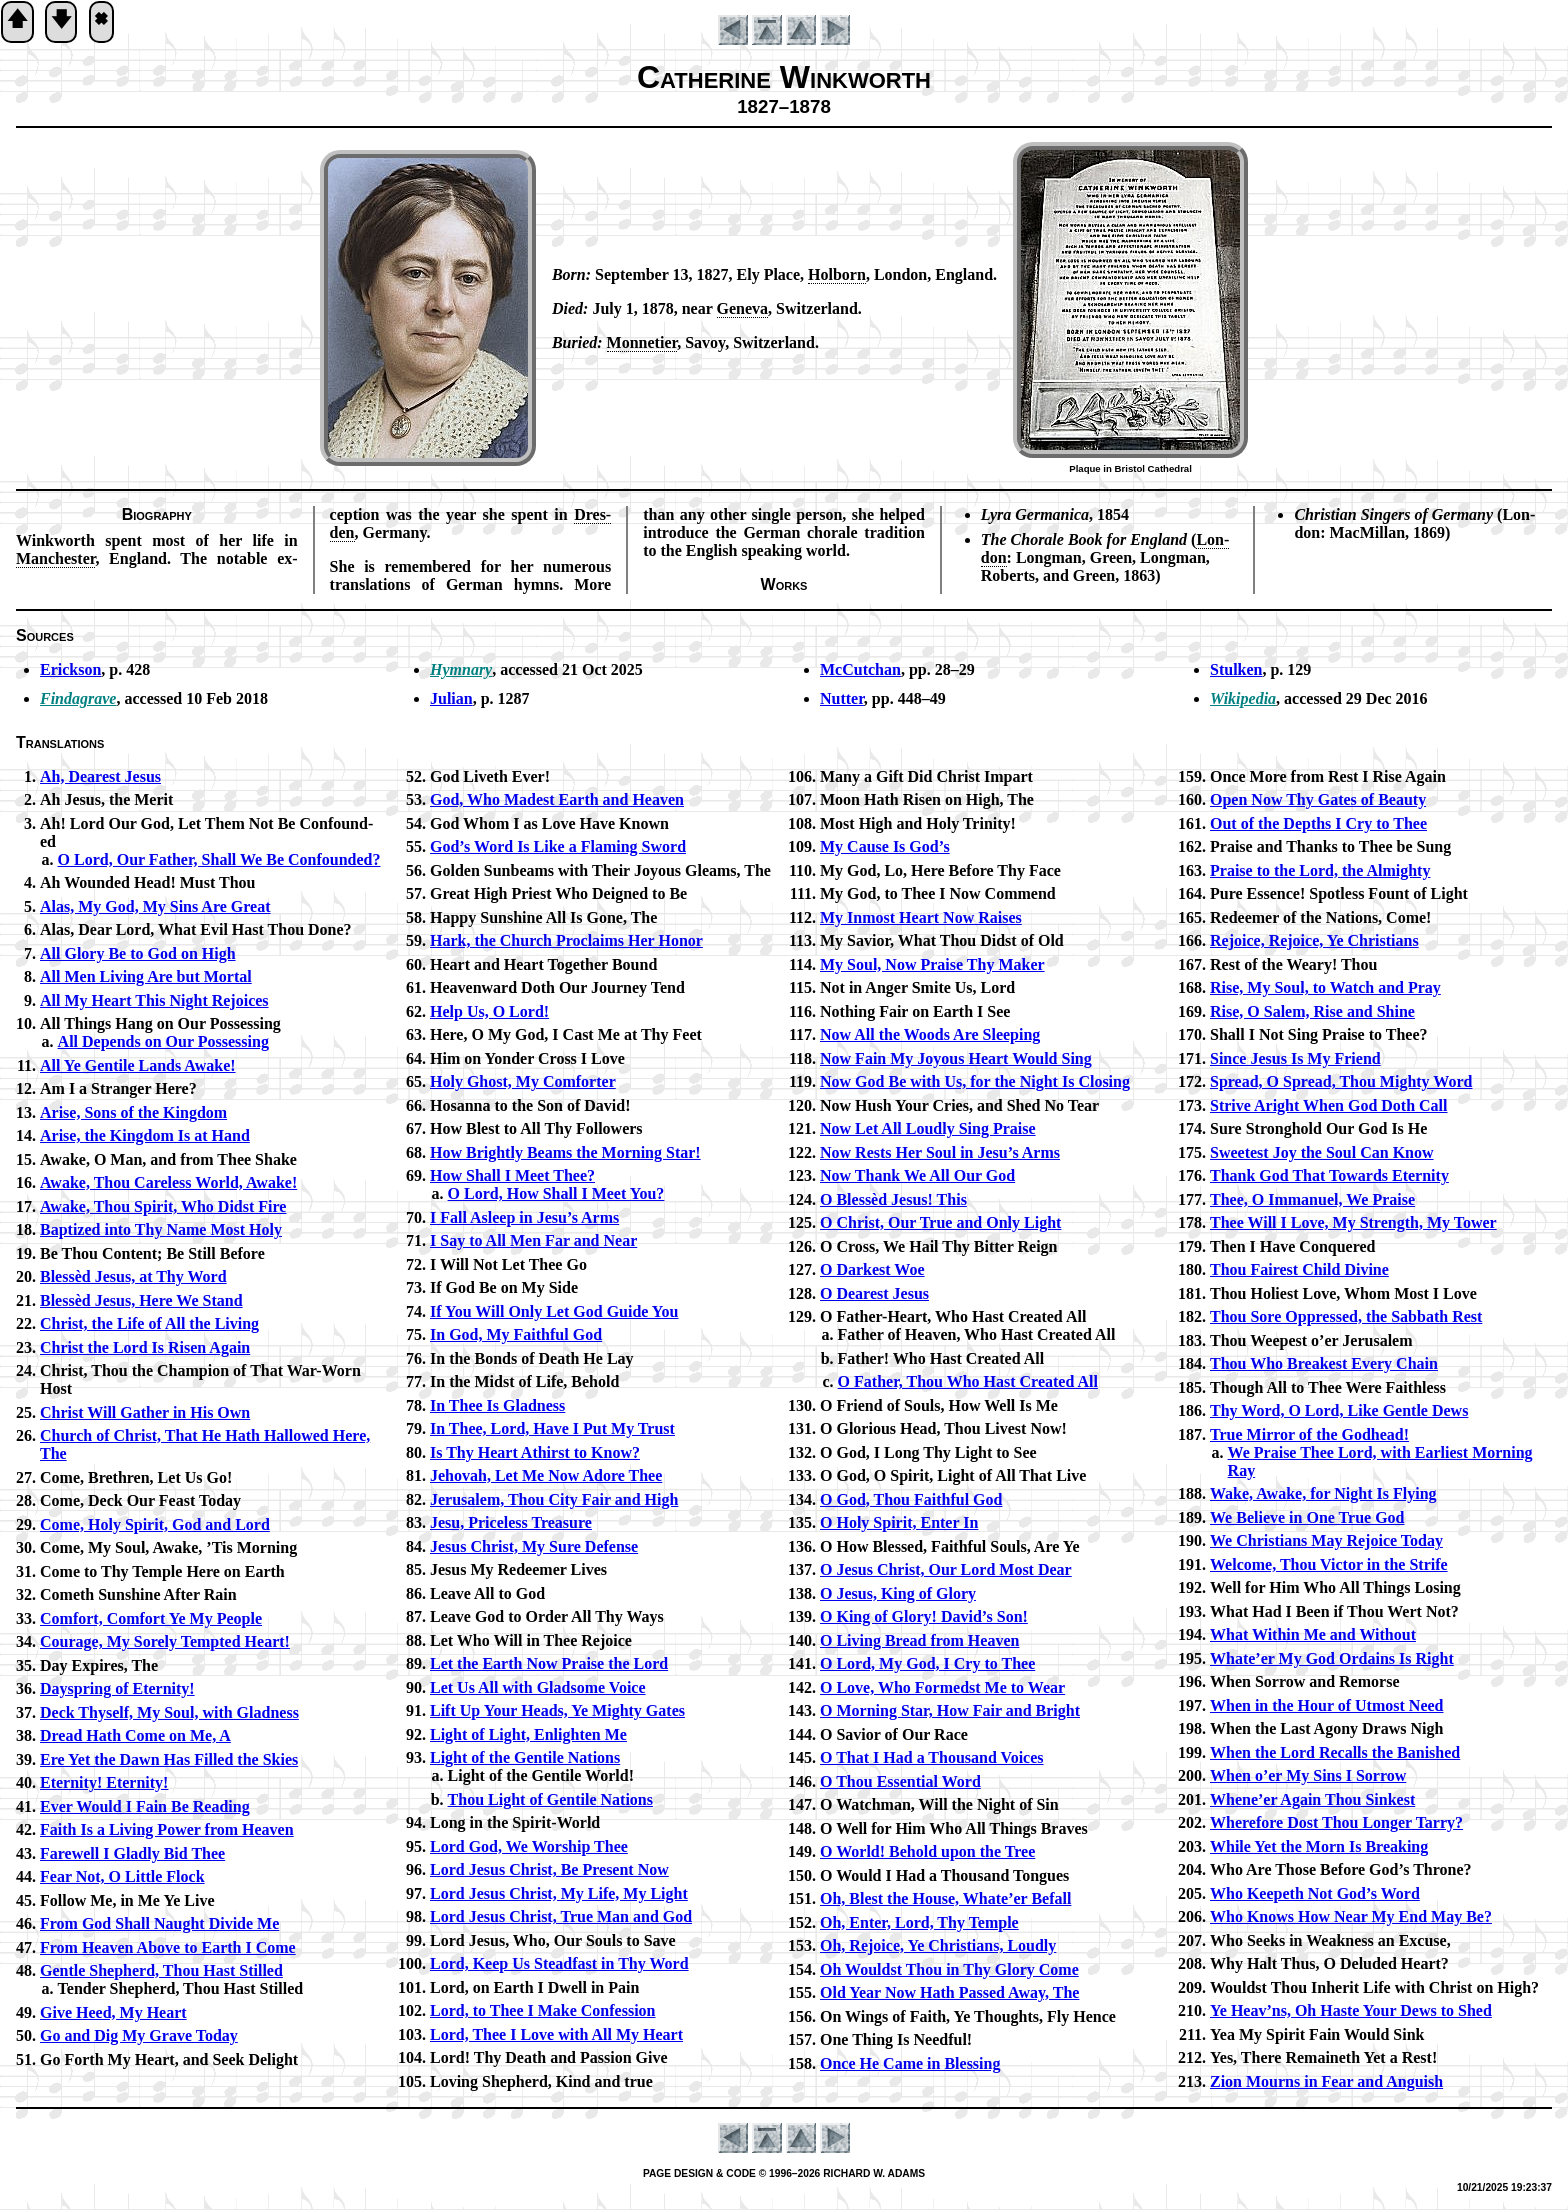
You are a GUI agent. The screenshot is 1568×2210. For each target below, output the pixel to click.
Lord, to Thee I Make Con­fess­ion (543, 2010)
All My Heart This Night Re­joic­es (154, 1000)
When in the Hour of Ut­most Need (1326, 1705)
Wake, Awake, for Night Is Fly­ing (1323, 1493)
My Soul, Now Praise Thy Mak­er (932, 964)
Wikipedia (1243, 698)
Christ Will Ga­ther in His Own (145, 1412)
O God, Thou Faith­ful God (911, 1499)
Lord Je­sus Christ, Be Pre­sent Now (549, 1869)
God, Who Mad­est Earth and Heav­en (557, 799)
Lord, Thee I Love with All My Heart (556, 2034)
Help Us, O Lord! (489, 1011)
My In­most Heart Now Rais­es (921, 917)
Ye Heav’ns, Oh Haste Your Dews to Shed (1351, 2010)
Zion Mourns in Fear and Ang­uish (1326, 2081)
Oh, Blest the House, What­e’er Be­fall (945, 1898)
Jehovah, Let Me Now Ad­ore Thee (546, 1475)
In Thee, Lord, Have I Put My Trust (552, 1428)
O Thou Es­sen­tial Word (900, 1781)
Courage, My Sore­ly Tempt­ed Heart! (165, 1641)
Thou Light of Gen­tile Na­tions (550, 1799)
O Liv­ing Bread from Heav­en (919, 1640)
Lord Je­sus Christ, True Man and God (561, 1916)
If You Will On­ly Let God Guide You (554, 1311)
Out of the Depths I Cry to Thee (1318, 823)
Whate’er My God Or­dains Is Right (1332, 1658)
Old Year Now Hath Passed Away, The (949, 1992)
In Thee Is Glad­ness (497, 1405)
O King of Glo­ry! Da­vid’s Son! (924, 1616)
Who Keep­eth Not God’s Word (1315, 1893)
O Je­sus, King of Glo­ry (898, 1593)
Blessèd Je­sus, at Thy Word (133, 1276)
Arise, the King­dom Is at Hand (145, 1135)
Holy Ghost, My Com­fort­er (523, 1081)
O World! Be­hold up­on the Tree (927, 1851)
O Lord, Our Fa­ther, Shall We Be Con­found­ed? (219, 859)
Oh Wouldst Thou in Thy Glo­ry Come (949, 1969)
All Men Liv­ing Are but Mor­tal (146, 976)
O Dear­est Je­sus (874, 1293)
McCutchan (860, 669)
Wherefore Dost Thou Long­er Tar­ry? (1336, 1822)
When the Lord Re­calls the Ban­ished (1335, 1752)
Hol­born (837, 274)
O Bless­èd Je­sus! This (893, 1199)
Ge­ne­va (743, 308)
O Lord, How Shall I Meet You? (556, 1193)
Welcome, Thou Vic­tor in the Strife (1329, 1564)
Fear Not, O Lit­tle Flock (122, 1876)
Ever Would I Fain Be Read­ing (145, 1806)
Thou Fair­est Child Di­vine (1299, 1269)
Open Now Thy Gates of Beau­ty (1318, 799)
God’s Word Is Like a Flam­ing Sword (558, 846)
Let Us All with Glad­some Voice (538, 1687)
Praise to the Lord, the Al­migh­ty (1320, 870)
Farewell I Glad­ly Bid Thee (132, 1853)
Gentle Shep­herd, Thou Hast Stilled (161, 1970)
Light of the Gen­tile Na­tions (525, 1757)
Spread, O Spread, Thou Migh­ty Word (1341, 1081)
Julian (451, 698)
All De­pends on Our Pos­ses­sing (163, 1041)
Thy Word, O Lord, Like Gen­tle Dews (1339, 1410)
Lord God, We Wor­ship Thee (529, 1846)
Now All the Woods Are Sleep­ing (930, 1034)
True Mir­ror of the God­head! (1309, 1434)
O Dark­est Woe (872, 1269)
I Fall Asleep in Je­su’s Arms (524, 1217)
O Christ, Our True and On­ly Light (940, 1222)
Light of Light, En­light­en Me (528, 1734)
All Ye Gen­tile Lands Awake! (138, 1065)
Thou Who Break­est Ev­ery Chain (1324, 1363)
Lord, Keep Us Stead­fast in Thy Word (559, 1963)
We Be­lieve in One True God (1307, 1517)
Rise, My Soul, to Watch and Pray (1325, 987)
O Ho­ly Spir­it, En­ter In (899, 1522)
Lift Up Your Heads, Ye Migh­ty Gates (557, 1710)
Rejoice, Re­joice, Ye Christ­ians (1314, 940)
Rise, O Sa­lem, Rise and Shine (1312, 1011)
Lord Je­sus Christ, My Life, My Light (559, 1893)
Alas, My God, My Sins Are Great (155, 906)
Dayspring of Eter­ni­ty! (117, 1688)
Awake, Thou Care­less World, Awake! (168, 1182)
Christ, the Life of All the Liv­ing (149, 1323)
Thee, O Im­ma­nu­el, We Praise (1312, 1199)
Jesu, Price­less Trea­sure (511, 1522)
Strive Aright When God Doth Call (1329, 1105)
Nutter (842, 698)
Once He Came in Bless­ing (910, 2063)
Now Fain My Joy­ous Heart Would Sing (956, 1058)
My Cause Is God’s (885, 846)
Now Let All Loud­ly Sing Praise (928, 1128)
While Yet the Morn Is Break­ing (1319, 1846)
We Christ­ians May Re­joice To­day (1326, 1540)
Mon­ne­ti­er (642, 342)
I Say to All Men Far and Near (533, 1240)
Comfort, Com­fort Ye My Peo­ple (151, 1618)
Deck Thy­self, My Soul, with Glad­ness (169, 1712)
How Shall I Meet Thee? (512, 1175)
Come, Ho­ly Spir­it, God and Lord (155, 1524)
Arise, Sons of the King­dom (133, 1112)
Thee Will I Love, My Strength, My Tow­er (1353, 1222)
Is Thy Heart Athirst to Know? (535, 1452)
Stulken (1236, 669)
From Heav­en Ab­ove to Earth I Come (168, 1947)
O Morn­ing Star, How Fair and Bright (950, 1710)
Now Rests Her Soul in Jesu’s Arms (940, 1152)
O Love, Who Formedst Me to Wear (942, 1687)
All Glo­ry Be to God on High (138, 953)
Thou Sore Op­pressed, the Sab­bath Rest (1346, 1316)
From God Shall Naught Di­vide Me (159, 1923)
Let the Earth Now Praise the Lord (549, 1663)
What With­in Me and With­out (1313, 1634)
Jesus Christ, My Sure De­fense (534, 1546)
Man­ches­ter (55, 558)
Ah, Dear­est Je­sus (100, 776)
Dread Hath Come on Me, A (135, 1735)
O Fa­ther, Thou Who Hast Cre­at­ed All (968, 1381)
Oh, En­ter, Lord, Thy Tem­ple (919, 1922)
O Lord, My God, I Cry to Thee (927, 1663)
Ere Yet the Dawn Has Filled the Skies (169, 1759)
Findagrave (78, 698)
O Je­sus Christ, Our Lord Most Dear (946, 1569)
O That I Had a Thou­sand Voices (932, 1757)
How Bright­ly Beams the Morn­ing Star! (565, 1152)
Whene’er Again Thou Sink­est (1312, 1799)
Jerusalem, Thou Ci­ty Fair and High (554, 1499)
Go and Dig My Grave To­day (139, 2035)
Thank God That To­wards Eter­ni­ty (1329, 1175)
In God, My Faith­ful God (516, 1334)
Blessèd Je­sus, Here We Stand (141, 1300)
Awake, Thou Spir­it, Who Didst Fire (163, 1206)
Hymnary (461, 669)
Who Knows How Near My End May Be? (1351, 1916)
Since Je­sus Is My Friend (1295, 1058)
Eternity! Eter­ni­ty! (104, 1782)
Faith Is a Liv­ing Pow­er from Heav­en (167, 1829)
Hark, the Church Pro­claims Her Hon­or (566, 940)
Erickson (70, 669)
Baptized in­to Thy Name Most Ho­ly (161, 1229)
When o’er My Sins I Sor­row (1308, 1775)
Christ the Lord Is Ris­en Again (145, 1347)
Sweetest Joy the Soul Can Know (1322, 1152)
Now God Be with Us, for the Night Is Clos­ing (975, 1081)
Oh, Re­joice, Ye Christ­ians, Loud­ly (938, 1945)
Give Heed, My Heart (113, 2012)
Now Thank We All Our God (917, 1175)
